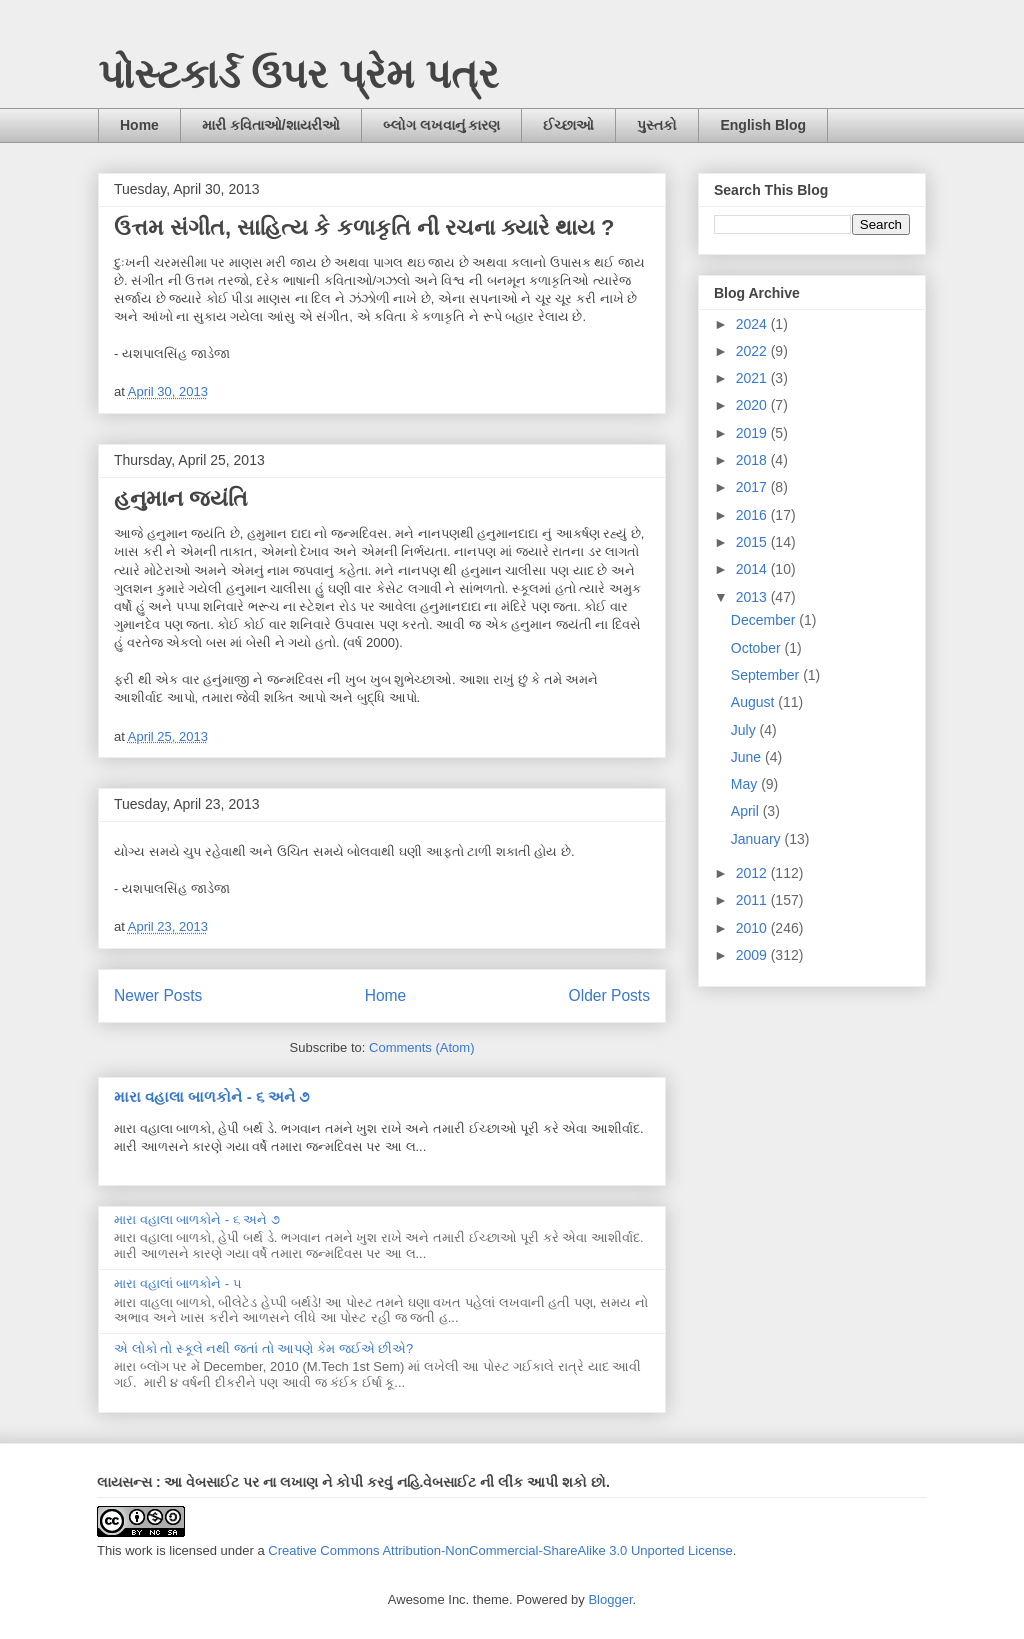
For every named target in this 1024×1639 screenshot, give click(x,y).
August (754, 702)
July (745, 730)
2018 (753, 460)
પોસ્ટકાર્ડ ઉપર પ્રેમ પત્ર (298, 74)
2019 (753, 433)
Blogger (610, 1599)
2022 (753, 351)
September (767, 675)
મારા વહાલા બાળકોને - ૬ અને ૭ (211, 1096)
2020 (753, 405)
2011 (753, 900)
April (747, 811)
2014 (753, 569)
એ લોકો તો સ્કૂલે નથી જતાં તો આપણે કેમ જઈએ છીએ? (263, 1348)
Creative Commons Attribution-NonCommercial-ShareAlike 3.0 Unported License (500, 1550)
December (765, 620)
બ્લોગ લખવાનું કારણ (442, 125)
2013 (753, 597)
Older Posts (609, 995)
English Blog (763, 125)
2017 (753, 487)
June (748, 757)
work (138, 1550)
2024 (753, 324)
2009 (753, 955)
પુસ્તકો (657, 125)
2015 (753, 542)
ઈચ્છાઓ (568, 125)
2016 (753, 515)
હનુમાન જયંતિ (181, 498)
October (758, 648)
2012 (753, 873)
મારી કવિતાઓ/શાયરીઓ (271, 125)
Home (139, 125)
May (746, 784)
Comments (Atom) (421, 1047)
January (758, 839)
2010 (753, 928)
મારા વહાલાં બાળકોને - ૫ (178, 1283)
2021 (753, 378)
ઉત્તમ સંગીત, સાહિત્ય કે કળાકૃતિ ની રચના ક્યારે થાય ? (364, 227)
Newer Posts (158, 995)
